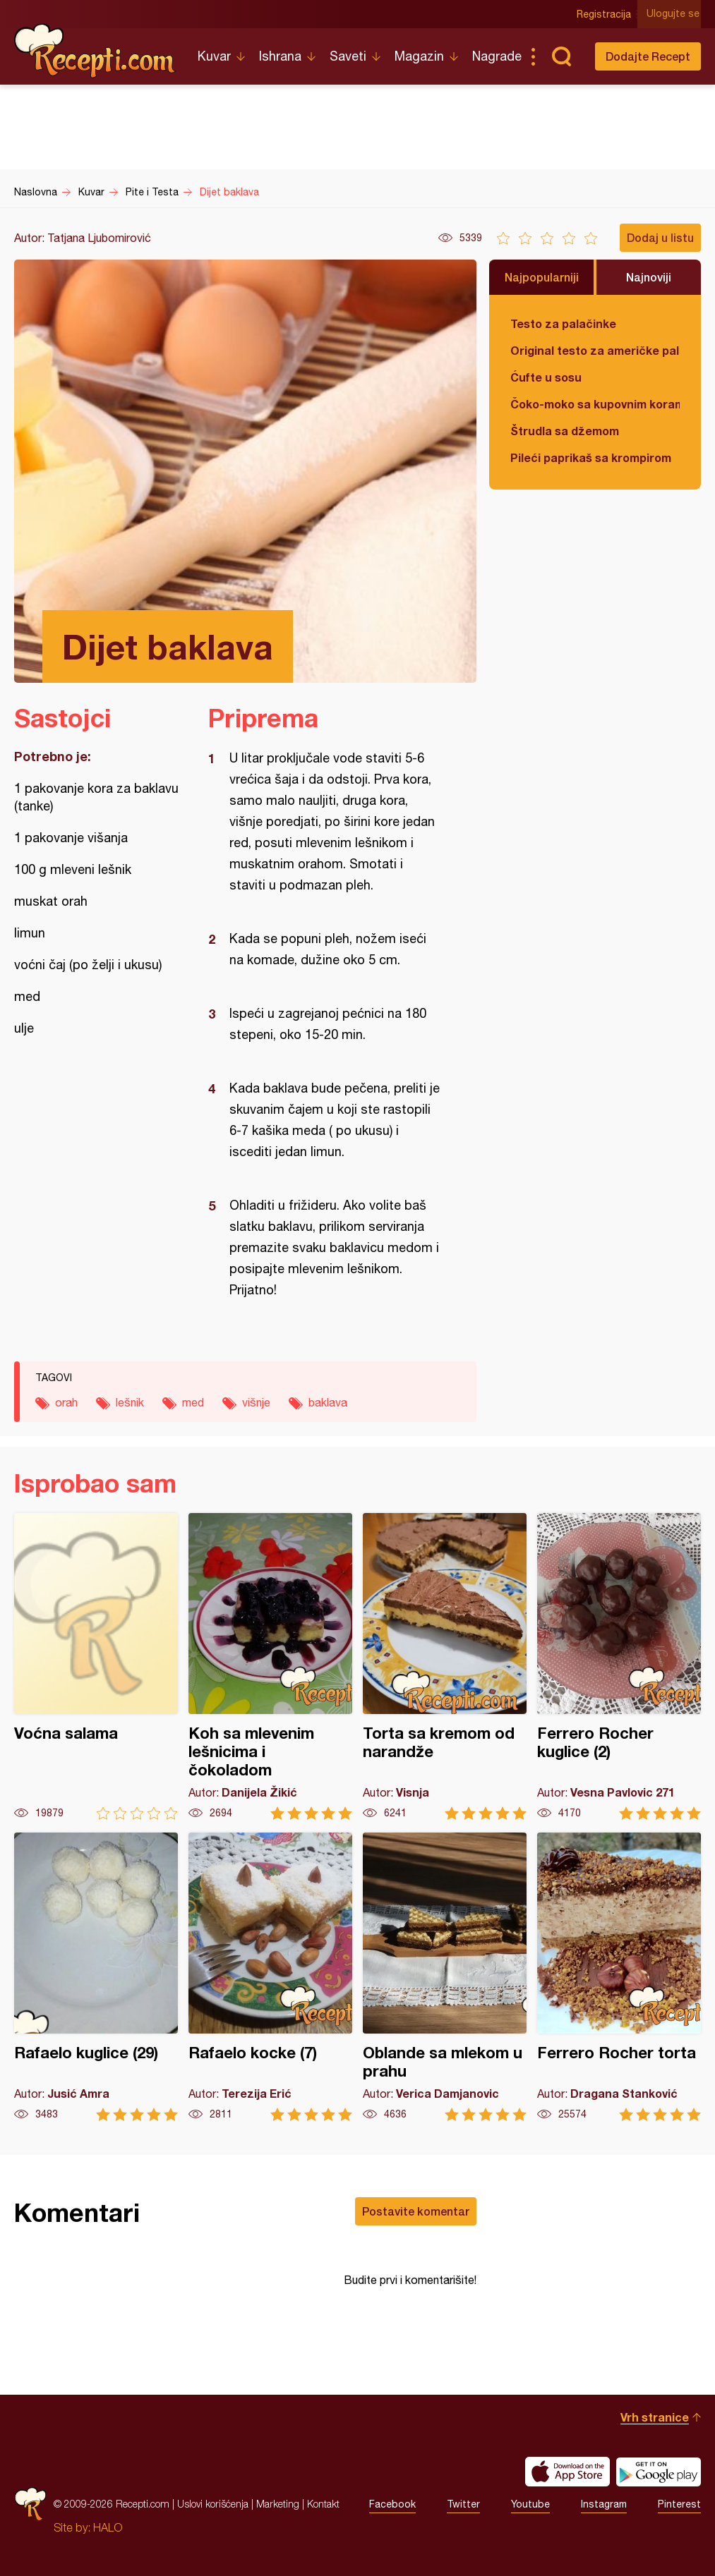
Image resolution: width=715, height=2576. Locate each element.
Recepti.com (95, 50)
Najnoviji (648, 277)
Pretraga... (561, 56)
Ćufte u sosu (546, 377)
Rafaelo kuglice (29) (96, 1977)
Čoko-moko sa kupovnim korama (595, 404)
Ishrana (280, 56)
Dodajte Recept (648, 56)
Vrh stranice (654, 2417)
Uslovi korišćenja (212, 2504)
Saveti (348, 56)
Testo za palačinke (563, 323)
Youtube (530, 2504)
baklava (327, 1402)
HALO (107, 2527)
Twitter (463, 2504)
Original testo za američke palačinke (595, 350)
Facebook (392, 2504)
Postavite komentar (415, 2211)
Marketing (277, 2504)
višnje (256, 1402)
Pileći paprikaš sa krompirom (590, 457)
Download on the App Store (567, 2471)
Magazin (419, 56)
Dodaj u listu (660, 237)
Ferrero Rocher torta (619, 1977)
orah (66, 1402)
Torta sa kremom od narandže (445, 1666)
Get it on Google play (658, 2471)
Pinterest (679, 2504)
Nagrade (497, 56)
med (193, 1402)
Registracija (606, 14)
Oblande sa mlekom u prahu (445, 1977)
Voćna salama (96, 1666)
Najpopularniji (542, 277)
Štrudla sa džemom (564, 430)
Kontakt (323, 2504)
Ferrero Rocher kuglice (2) (619, 1666)
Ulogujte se (674, 14)
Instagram (604, 2504)
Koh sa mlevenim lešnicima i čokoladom (270, 1666)
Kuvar (214, 56)
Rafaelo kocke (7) (270, 1977)
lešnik (130, 1402)
